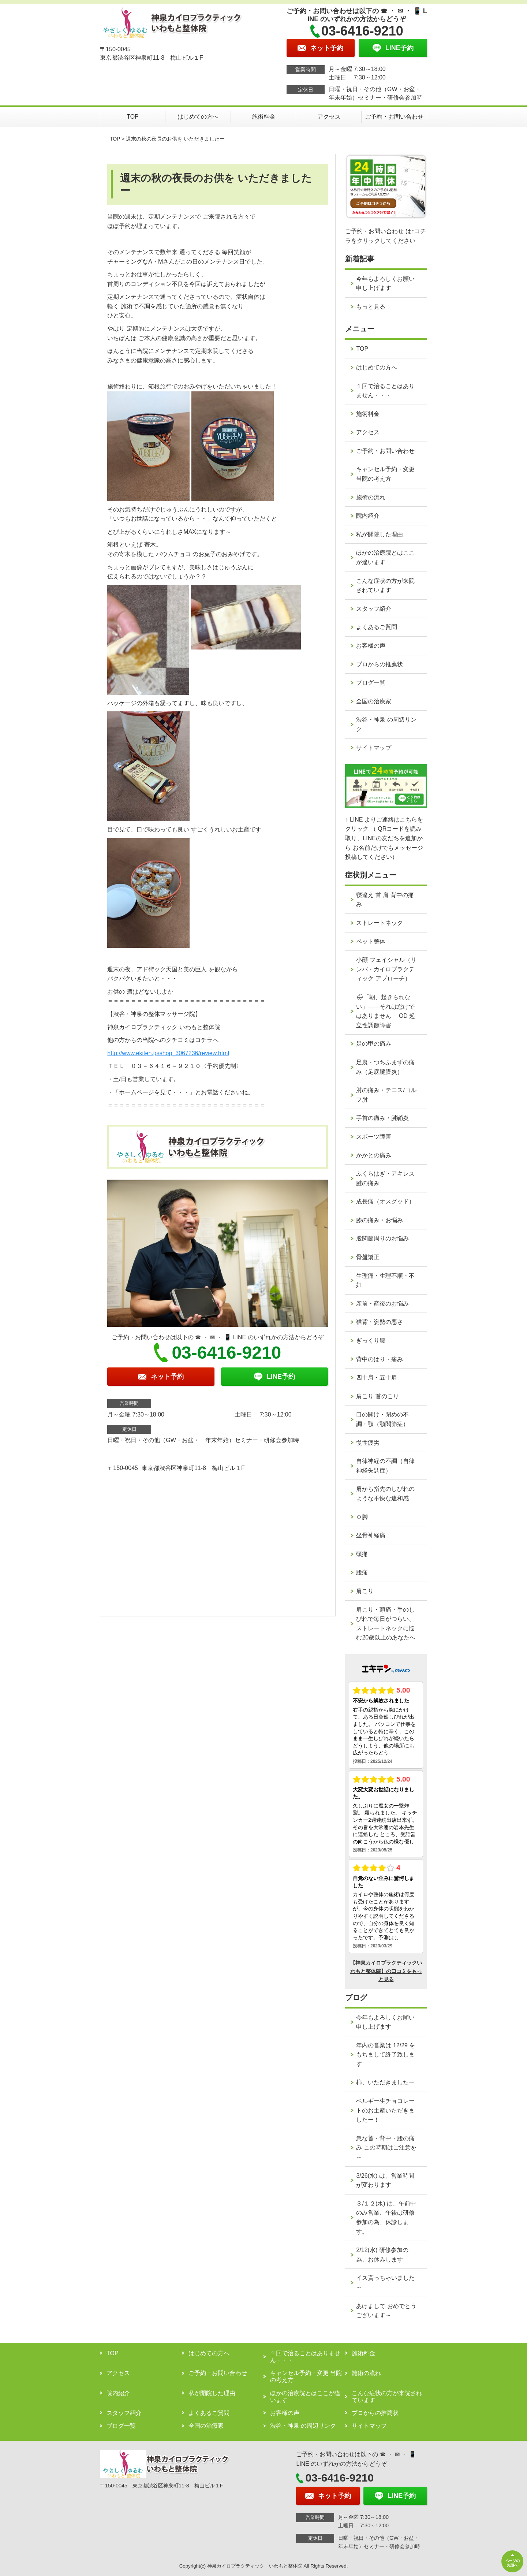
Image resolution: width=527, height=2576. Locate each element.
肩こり (365, 1591)
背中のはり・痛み (379, 1359)
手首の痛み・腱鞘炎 (382, 1118)
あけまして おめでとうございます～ (386, 2311)
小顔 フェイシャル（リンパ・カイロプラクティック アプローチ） (386, 969)
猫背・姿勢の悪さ (379, 1322)
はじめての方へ (197, 116)
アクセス (329, 116)
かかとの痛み (373, 1155)
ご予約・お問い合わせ (394, 116)
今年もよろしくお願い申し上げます (385, 283)
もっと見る (370, 307)
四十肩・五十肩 (376, 1377)
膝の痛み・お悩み (379, 1220)
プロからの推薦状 (379, 664)
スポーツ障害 (373, 1136)
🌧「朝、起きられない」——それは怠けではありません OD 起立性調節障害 (385, 1011)
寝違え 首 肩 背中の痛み (385, 900)
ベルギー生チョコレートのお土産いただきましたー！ (385, 2110)
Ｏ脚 (362, 1517)
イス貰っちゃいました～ (385, 2282)
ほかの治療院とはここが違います (385, 557)
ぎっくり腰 (370, 1340)
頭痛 (362, 1554)
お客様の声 (370, 646)
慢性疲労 (368, 1443)
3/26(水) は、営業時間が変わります (385, 2180)
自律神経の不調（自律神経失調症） (385, 1466)
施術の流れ (370, 497)
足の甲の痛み (373, 1044)
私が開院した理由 (379, 534)
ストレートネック (379, 923)
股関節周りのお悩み (382, 1238)
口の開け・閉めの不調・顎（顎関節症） (382, 1419)
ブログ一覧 (370, 683)
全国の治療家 (373, 701)
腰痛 (362, 1572)
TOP (133, 116)
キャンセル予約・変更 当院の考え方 (385, 474)
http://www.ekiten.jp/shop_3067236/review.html (168, 1053)
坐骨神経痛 (370, 1535)
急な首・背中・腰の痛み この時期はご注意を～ (386, 2147)
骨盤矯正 (368, 1257)
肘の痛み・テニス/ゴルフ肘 (386, 1095)
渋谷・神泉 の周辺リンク (386, 724)
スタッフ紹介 (373, 609)
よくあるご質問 (376, 627)
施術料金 (263, 116)
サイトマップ (373, 748)
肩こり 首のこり (377, 1396)
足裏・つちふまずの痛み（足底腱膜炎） (385, 1067)
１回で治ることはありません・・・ (385, 391)
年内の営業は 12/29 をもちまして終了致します (385, 2054)
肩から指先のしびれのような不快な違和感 (385, 1493)
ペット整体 (370, 941)
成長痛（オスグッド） (385, 1201)
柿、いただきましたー (385, 2082)
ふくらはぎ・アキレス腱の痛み (385, 1178)
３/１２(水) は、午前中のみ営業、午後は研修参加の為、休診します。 (386, 2217)
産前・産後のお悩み (382, 1303)
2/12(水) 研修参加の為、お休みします (382, 2255)
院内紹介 (368, 516)
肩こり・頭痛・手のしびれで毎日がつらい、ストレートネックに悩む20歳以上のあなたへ (385, 1624)
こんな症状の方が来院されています (385, 585)
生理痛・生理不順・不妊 (385, 1280)
